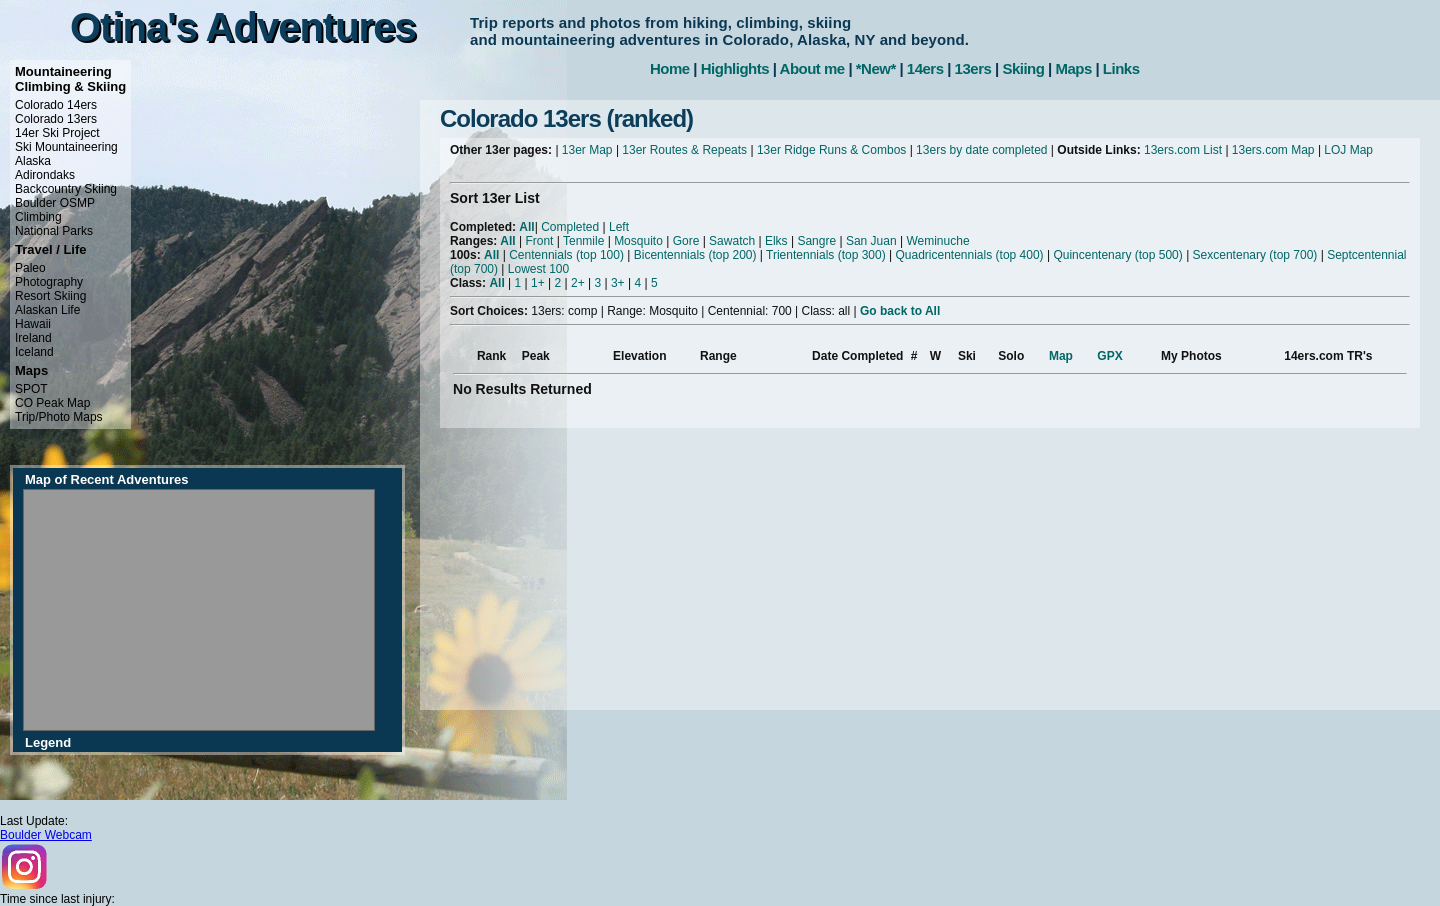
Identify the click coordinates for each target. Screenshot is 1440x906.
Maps (1073, 68)
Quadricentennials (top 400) (969, 255)
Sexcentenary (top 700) (1255, 255)
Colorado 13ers (56, 119)
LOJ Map (1348, 150)
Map (1061, 356)
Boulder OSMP (55, 203)
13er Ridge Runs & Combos (831, 150)
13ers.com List (1183, 150)
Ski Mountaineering (66, 147)
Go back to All (900, 311)
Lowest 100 (538, 269)
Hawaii (33, 324)
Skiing (1023, 68)
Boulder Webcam (46, 835)
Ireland (33, 338)
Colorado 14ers (56, 105)
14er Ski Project (57, 133)
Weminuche (937, 241)
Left (619, 227)
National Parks (54, 231)
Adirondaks (45, 175)
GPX (1109, 356)
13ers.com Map (1273, 150)
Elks (776, 241)
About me (812, 68)
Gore (686, 241)
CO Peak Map (52, 403)
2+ (578, 283)
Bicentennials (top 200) (695, 255)
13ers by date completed (981, 150)
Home (670, 68)
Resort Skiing (50, 296)
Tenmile (583, 241)
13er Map (587, 150)
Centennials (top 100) (566, 255)
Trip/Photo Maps (59, 417)
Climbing (38, 217)
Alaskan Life (47, 310)
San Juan (871, 241)
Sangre (816, 241)
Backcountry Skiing (66, 189)
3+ (618, 283)
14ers (925, 68)
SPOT (31, 389)
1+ (538, 283)
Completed (570, 227)
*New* (876, 68)
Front (539, 241)
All (526, 227)
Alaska (33, 161)
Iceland (34, 352)
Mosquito (638, 241)
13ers (973, 68)
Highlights (735, 68)
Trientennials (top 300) (826, 255)
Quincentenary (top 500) (1117, 255)
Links (1121, 68)
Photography (49, 282)
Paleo (30, 268)
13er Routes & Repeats (684, 150)
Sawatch (732, 241)
